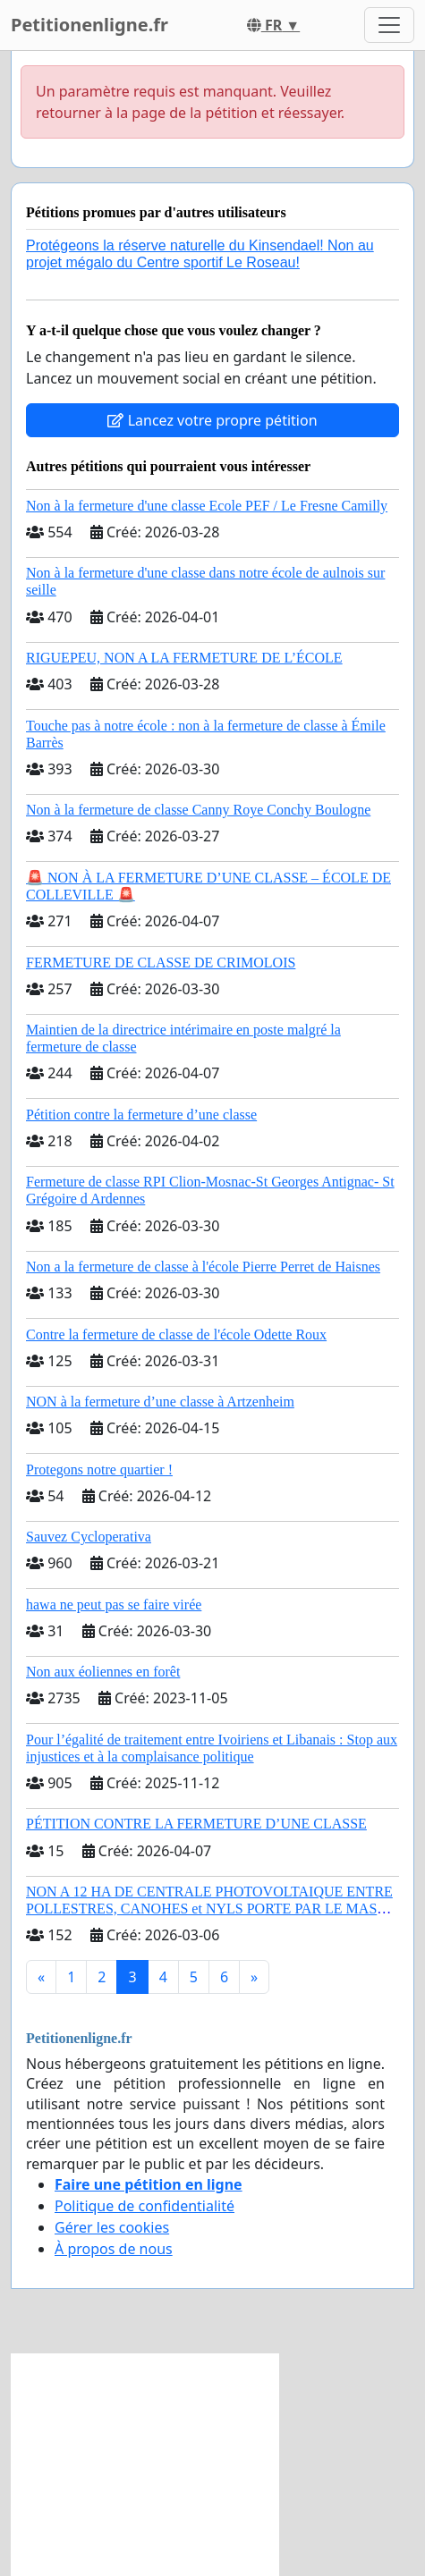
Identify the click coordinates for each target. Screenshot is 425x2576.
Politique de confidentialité (144, 2206)
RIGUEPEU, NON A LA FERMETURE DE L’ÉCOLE (184, 657)
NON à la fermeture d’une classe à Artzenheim (160, 1401)
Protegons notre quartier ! (99, 1469)
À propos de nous (114, 2249)
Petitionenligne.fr (89, 25)
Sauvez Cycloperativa (88, 1536)
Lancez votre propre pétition (212, 420)
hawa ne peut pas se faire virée (113, 1604)
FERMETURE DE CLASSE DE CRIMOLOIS (160, 962)
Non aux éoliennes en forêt (103, 1671)
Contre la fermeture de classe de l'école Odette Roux (176, 1334)
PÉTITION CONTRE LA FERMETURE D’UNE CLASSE (196, 1823)
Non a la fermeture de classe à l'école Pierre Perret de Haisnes (203, 1266)
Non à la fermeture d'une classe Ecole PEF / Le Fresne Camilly (206, 505)
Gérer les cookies (112, 2227)
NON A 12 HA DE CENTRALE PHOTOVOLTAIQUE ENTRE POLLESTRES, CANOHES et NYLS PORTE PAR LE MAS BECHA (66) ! (209, 1908)
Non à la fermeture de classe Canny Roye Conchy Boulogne (198, 809)
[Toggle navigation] (389, 25)
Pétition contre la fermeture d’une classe (141, 1114)
